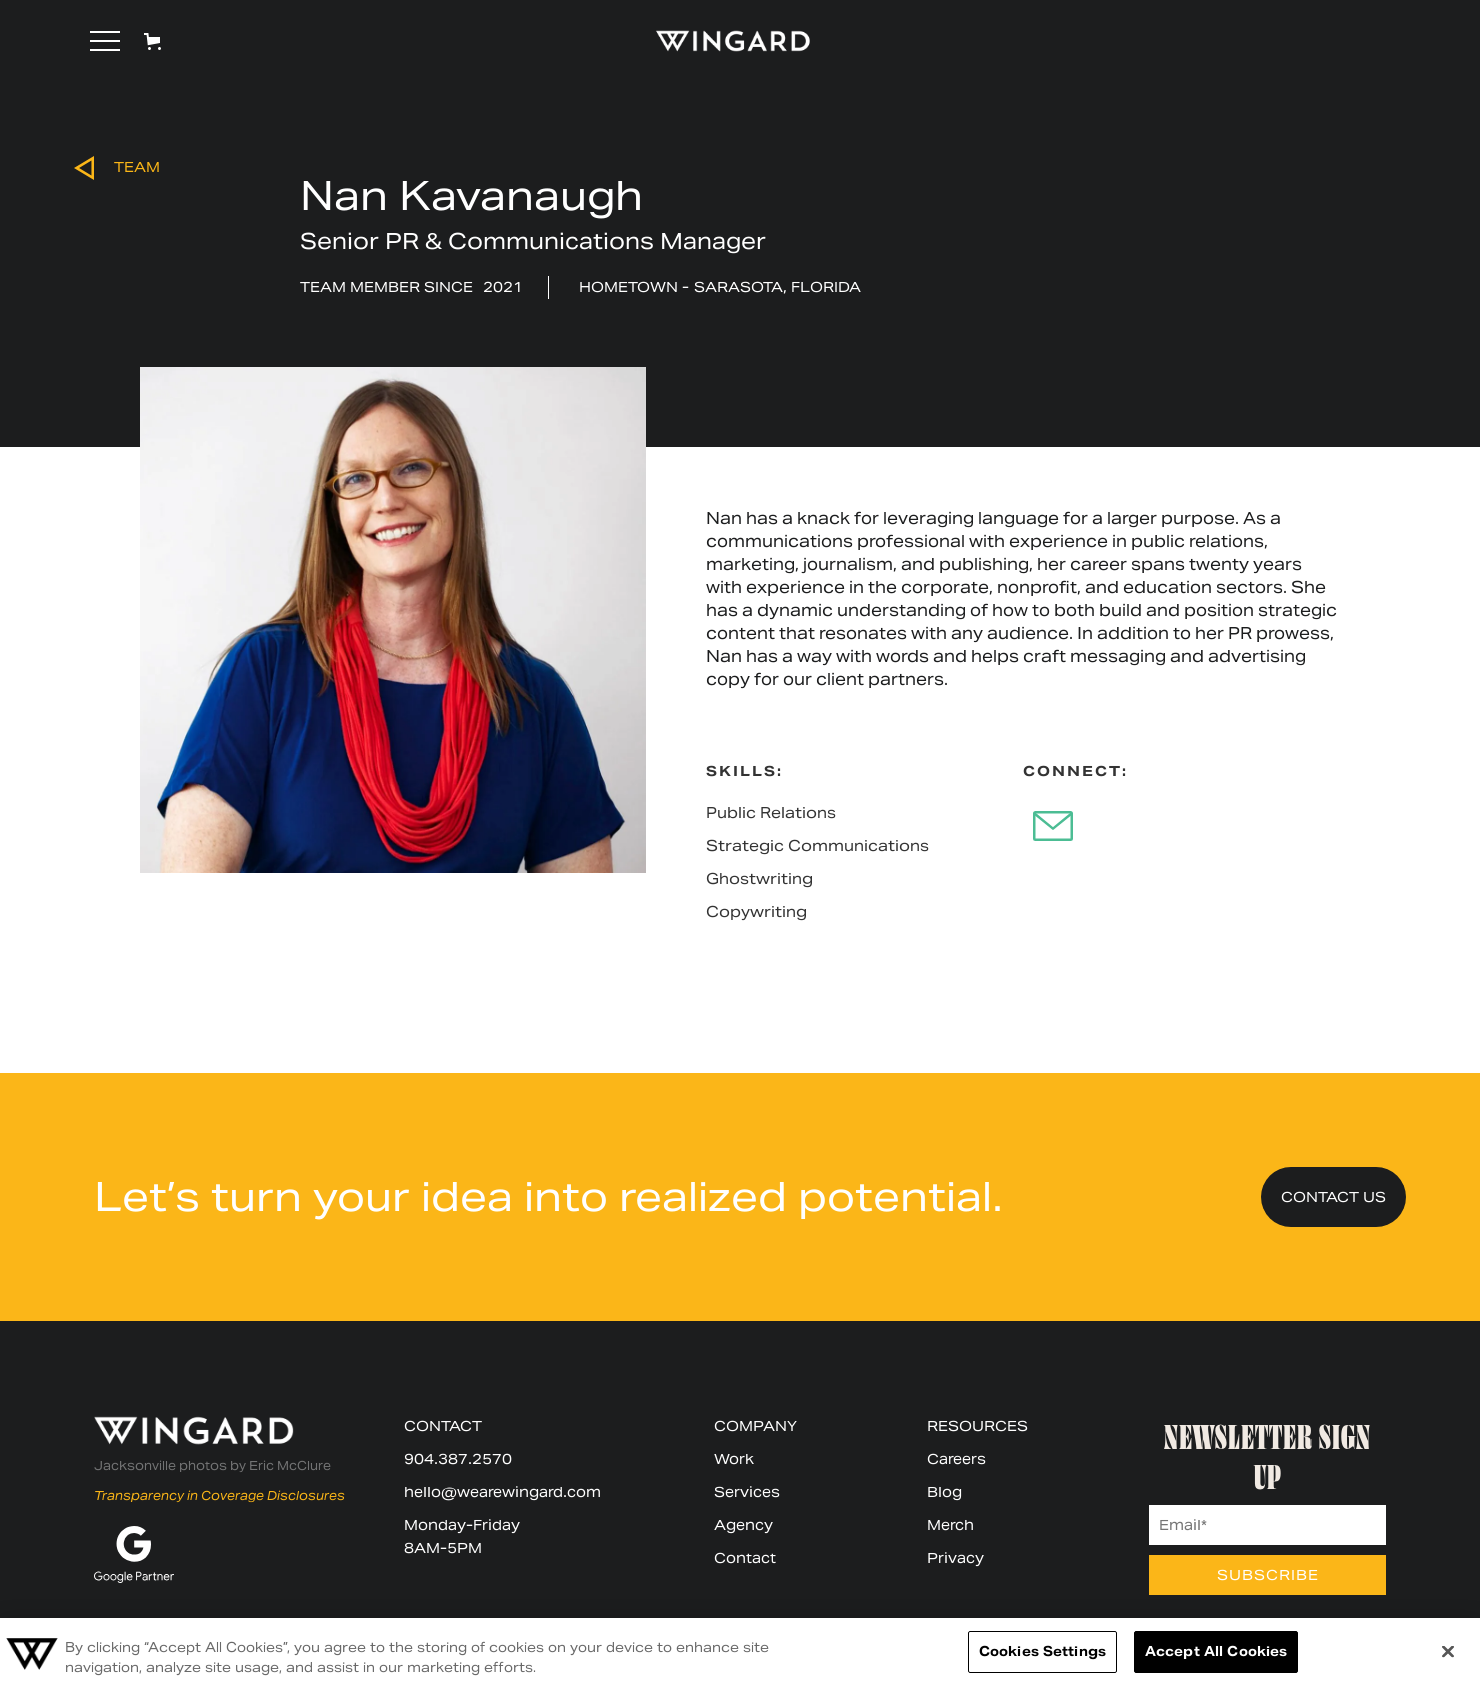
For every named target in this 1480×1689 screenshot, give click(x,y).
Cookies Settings (1042, 1651)
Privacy (955, 1558)
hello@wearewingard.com (502, 1492)
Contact (745, 1558)
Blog (944, 1492)
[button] (105, 41)
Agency (743, 1525)
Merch (950, 1525)
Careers (956, 1459)
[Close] (1448, 1651)
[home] (724, 41)
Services (747, 1492)
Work (734, 1459)
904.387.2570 (458, 1459)
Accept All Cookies (1216, 1651)
